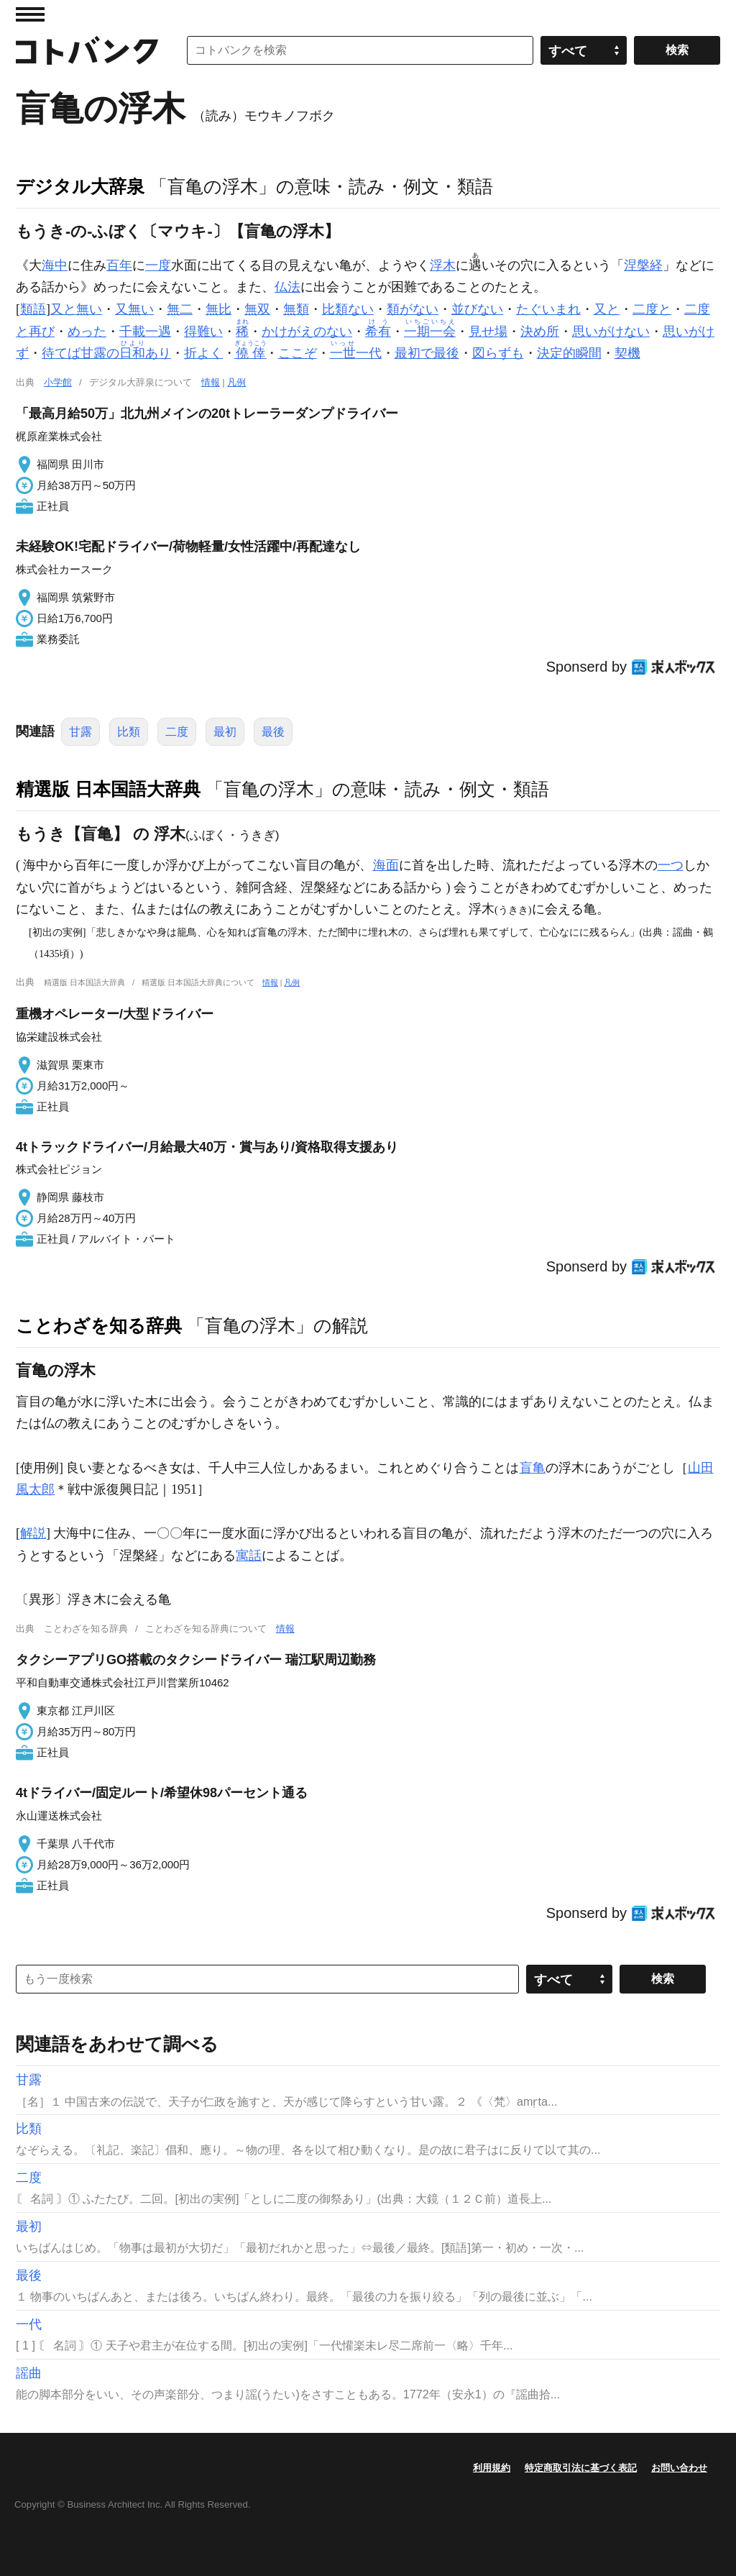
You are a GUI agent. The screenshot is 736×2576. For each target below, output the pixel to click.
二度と (651, 309)
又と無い (76, 309)
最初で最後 (427, 353)
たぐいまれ (548, 309)
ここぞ (297, 353)
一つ (671, 865)
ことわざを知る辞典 (99, 1325)
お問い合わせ (679, 2467)
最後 (273, 732)
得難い (203, 331)
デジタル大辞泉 (80, 186)
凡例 (236, 382)
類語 (33, 309)
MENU (30, 14)
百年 (119, 265)
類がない (412, 309)
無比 (218, 309)
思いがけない (611, 331)
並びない (477, 309)
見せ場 (488, 331)
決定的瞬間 (569, 353)
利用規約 (491, 2467)
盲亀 (533, 1468)
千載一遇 (145, 331)
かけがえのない (307, 331)
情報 (210, 382)
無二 (180, 309)
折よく (203, 353)
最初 (224, 732)
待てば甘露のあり (106, 353)
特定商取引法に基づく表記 (581, 2467)
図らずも (498, 353)
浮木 (443, 265)
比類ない (348, 309)
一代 (356, 353)
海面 (386, 865)
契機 (627, 353)
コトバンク (87, 50)
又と (607, 309)
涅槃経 (643, 265)
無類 (296, 309)
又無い (134, 309)
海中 (55, 265)
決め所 (539, 331)
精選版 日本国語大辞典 (108, 789)
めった (87, 331)
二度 (176, 732)
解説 (33, 1533)
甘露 (80, 732)
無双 (257, 309)
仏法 (287, 287)
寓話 (249, 1555)
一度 (158, 265)
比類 (128, 732)
